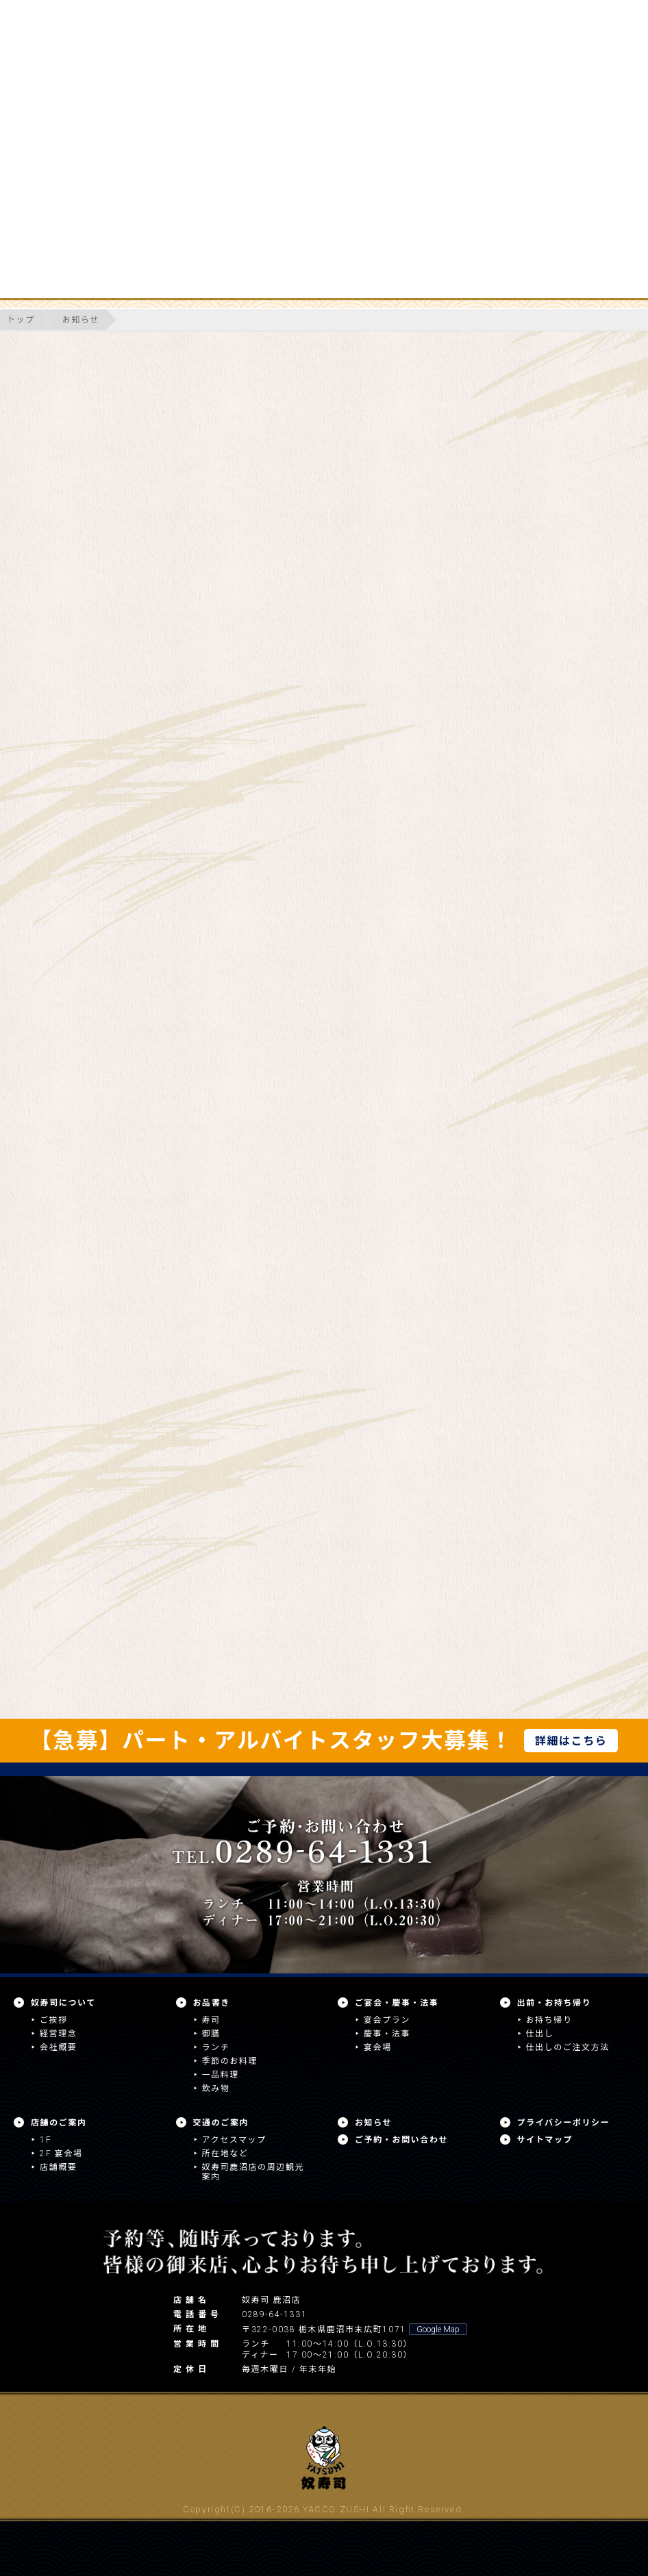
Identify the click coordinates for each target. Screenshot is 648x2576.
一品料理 (220, 2075)
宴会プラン (387, 2020)
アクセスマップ (234, 2140)
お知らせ (80, 320)
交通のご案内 (221, 2122)
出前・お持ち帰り (554, 2003)
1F (45, 2140)
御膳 (211, 2033)
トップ (21, 320)
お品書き (211, 2003)
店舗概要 (58, 2167)
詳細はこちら (571, 1740)
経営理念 (58, 2033)
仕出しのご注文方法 (568, 2047)
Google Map (438, 2329)
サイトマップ (545, 2140)
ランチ (216, 2047)
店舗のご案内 (59, 2122)
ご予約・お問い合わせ (401, 2140)
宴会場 (378, 2047)
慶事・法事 (387, 2033)
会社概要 (58, 2047)
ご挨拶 (54, 2020)
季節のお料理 (230, 2061)
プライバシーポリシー (563, 2122)
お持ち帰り (549, 2020)
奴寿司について (63, 2003)
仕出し (540, 2033)
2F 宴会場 (61, 2153)
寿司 (211, 2020)
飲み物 (216, 2088)
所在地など (225, 2153)
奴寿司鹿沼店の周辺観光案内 (253, 2172)
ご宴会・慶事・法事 (396, 2003)
